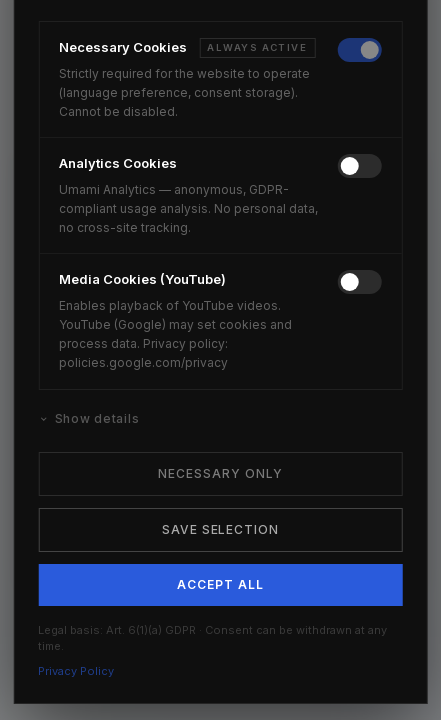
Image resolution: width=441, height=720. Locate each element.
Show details (88, 418)
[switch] (360, 50)
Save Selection (220, 529)
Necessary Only (220, 473)
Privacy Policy (76, 671)
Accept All (220, 584)
